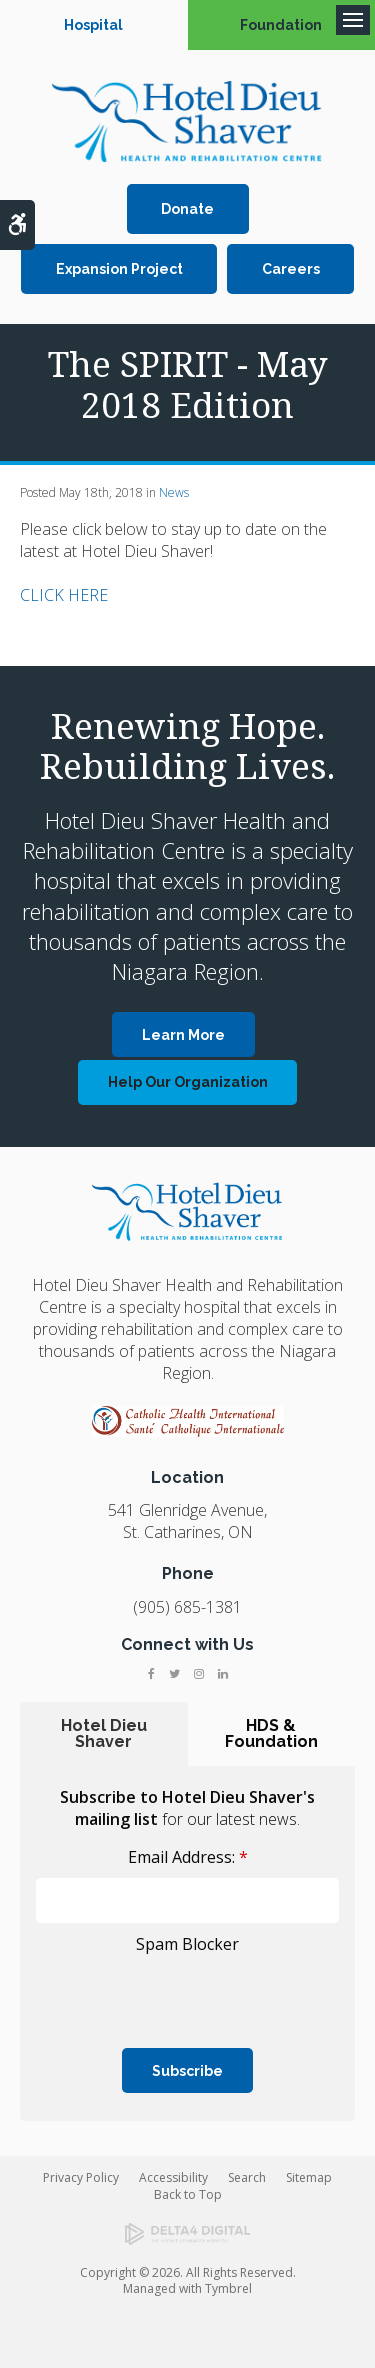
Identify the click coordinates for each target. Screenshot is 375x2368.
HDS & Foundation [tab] (271, 1733)
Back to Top (188, 2194)
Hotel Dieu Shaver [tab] (104, 1733)
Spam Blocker (187, 1944)
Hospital (93, 25)
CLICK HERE (64, 595)
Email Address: (188, 1857)
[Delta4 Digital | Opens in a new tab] (187, 2234)
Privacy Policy (81, 2177)
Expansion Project (119, 269)
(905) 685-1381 (187, 1607)
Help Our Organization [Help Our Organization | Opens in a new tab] (188, 1082)
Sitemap (309, 2177)
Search (247, 2177)
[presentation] (153, 1990)
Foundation (281, 25)
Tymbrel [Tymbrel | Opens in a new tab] (228, 2288)
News (174, 492)
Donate (187, 209)
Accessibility (173, 2177)
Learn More (183, 1035)
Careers (291, 269)
